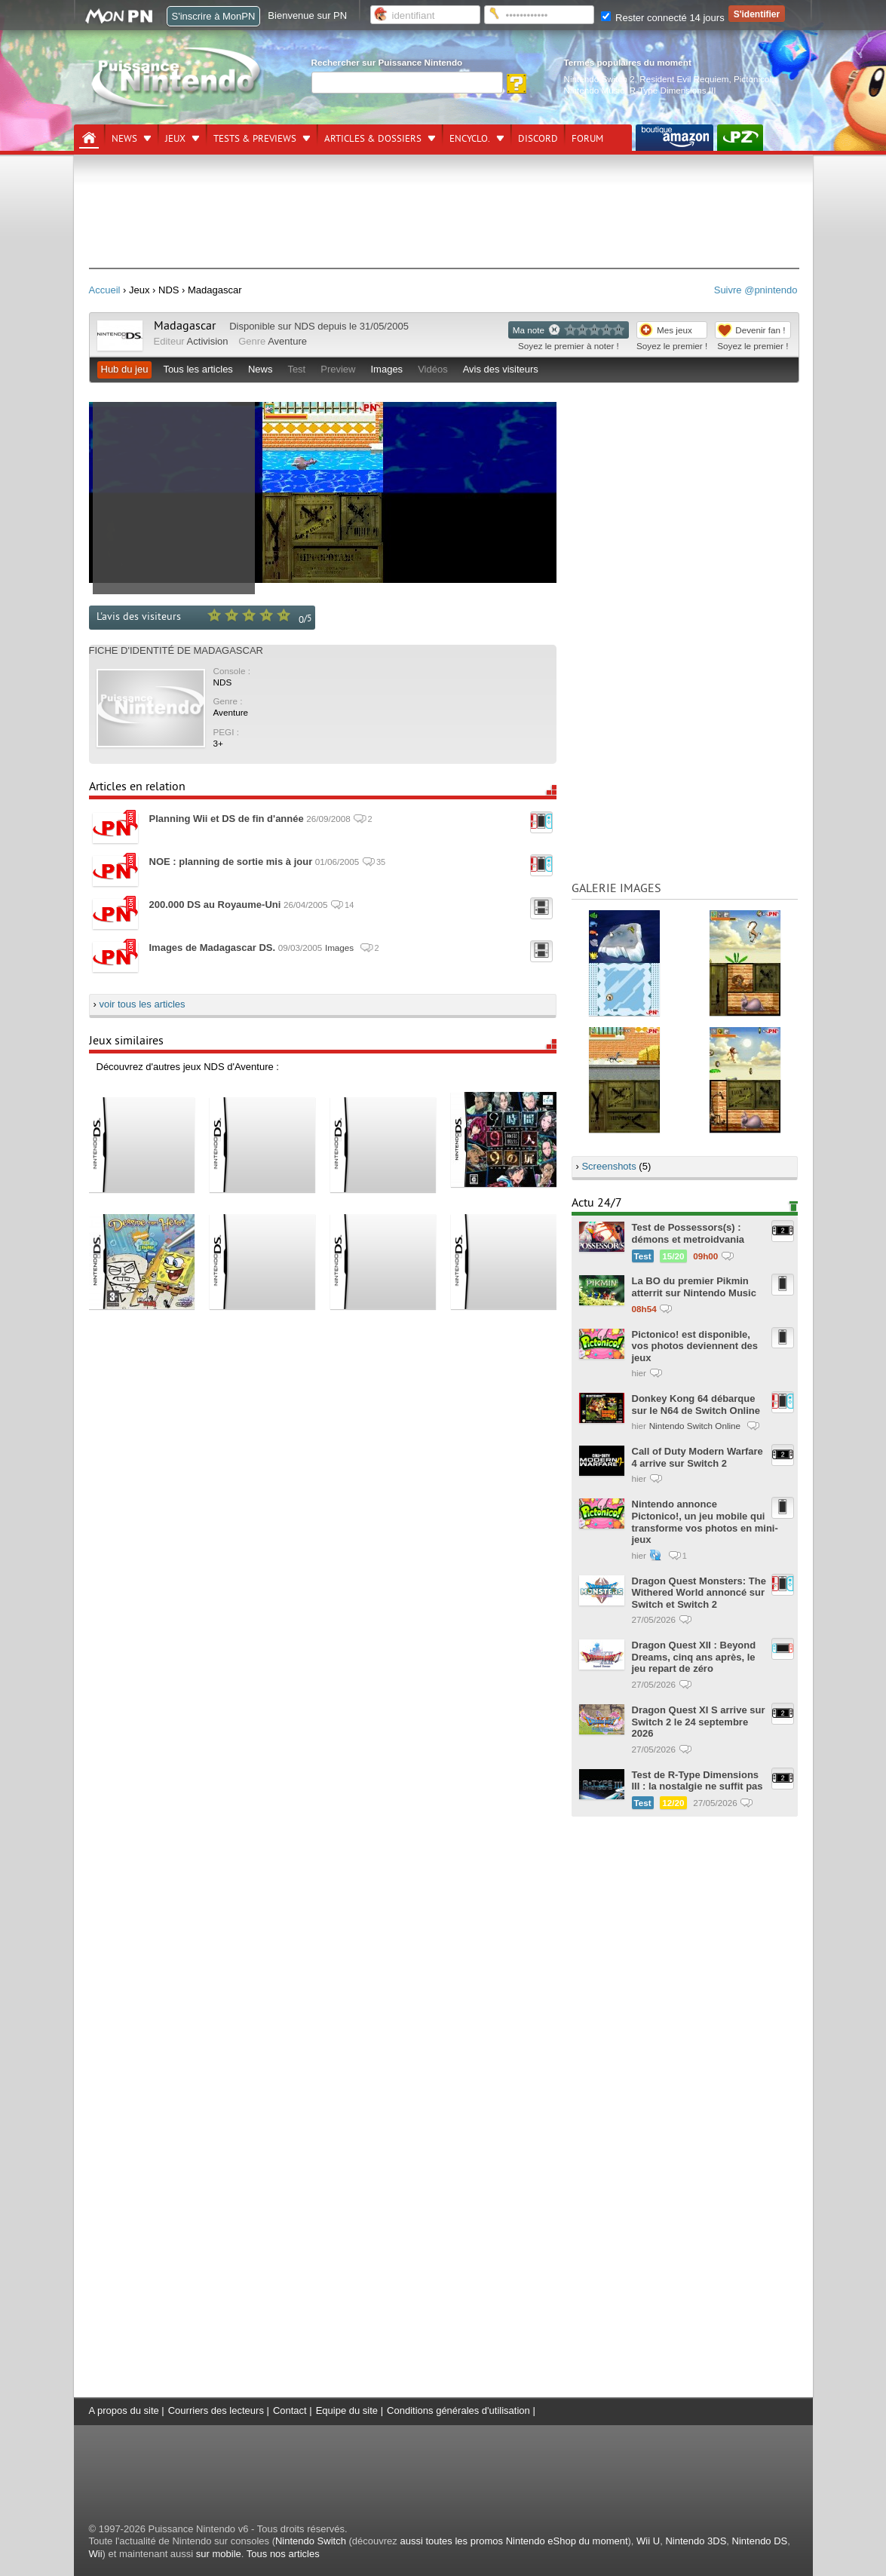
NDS (304, 326)
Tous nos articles (283, 2553)
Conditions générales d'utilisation (458, 2410)
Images (386, 369)
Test (296, 369)
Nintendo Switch (310, 2541)
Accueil (105, 290)
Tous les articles (197, 369)
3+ (218, 743)
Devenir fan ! (760, 330)
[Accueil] (89, 138)
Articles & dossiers (373, 138)
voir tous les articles (142, 1004)
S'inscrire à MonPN (214, 16)
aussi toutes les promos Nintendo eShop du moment (513, 2541)
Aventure (287, 341)
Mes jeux (674, 330)
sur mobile (218, 2553)
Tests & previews (254, 138)
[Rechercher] (407, 83)
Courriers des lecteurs (216, 2410)
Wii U (648, 2541)
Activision (207, 341)
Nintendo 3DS (695, 2541)
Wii (96, 2553)
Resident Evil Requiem (683, 79)
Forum (587, 138)
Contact (290, 2410)
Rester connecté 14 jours (663, 17)
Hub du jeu (125, 369)
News (124, 138)
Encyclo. (469, 138)
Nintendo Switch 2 (599, 79)
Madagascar (185, 326)
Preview (337, 369)
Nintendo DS (760, 2541)
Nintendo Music (594, 90)
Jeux (175, 138)
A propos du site (124, 2410)
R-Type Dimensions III (673, 90)
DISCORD (538, 138)
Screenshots (608, 1166)
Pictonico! (753, 79)
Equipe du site (347, 2410)
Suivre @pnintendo (756, 290)
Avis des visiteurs (500, 369)
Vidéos (433, 369)
